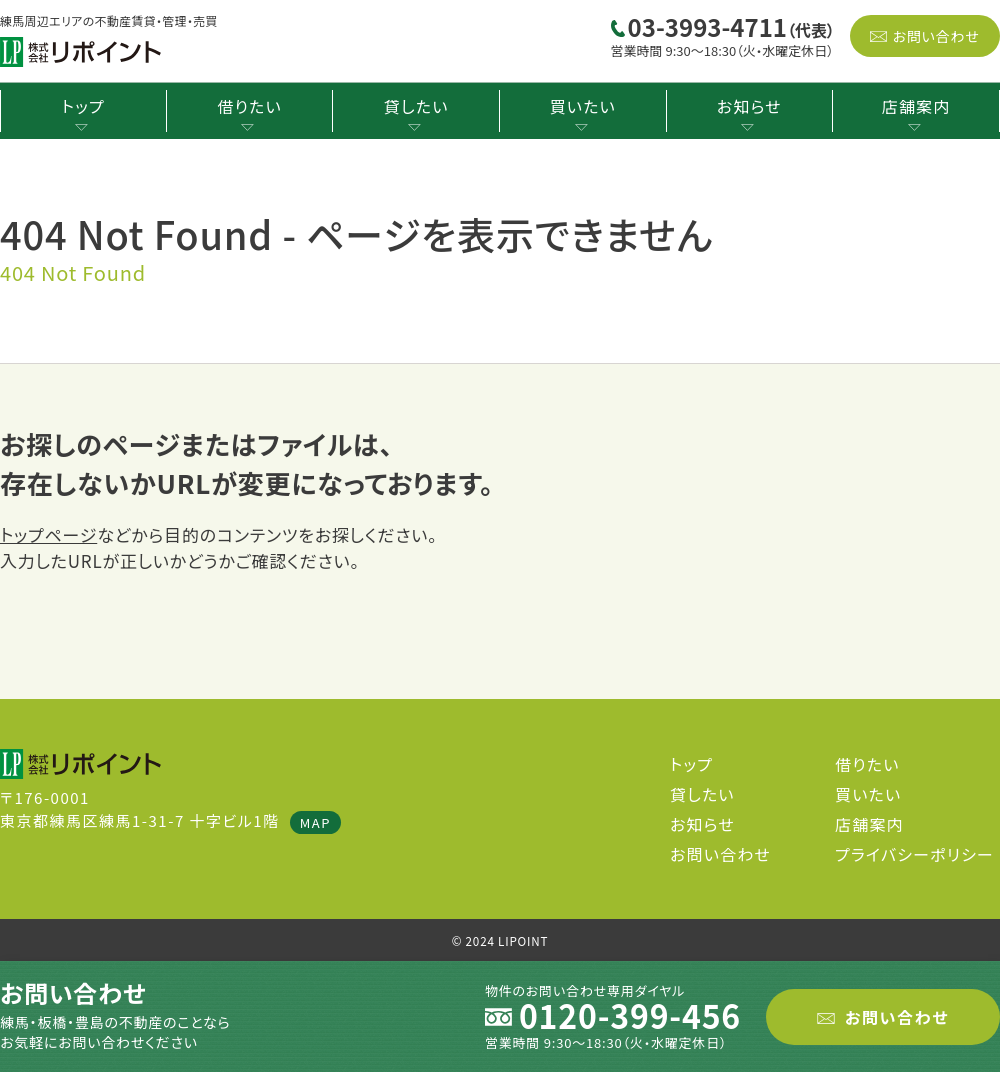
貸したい (416, 106)
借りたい (249, 106)
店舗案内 (916, 106)
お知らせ (749, 106)
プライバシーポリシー (914, 854)
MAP (315, 822)
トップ (83, 106)
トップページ (48, 534)
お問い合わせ (935, 36)
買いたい (583, 106)
